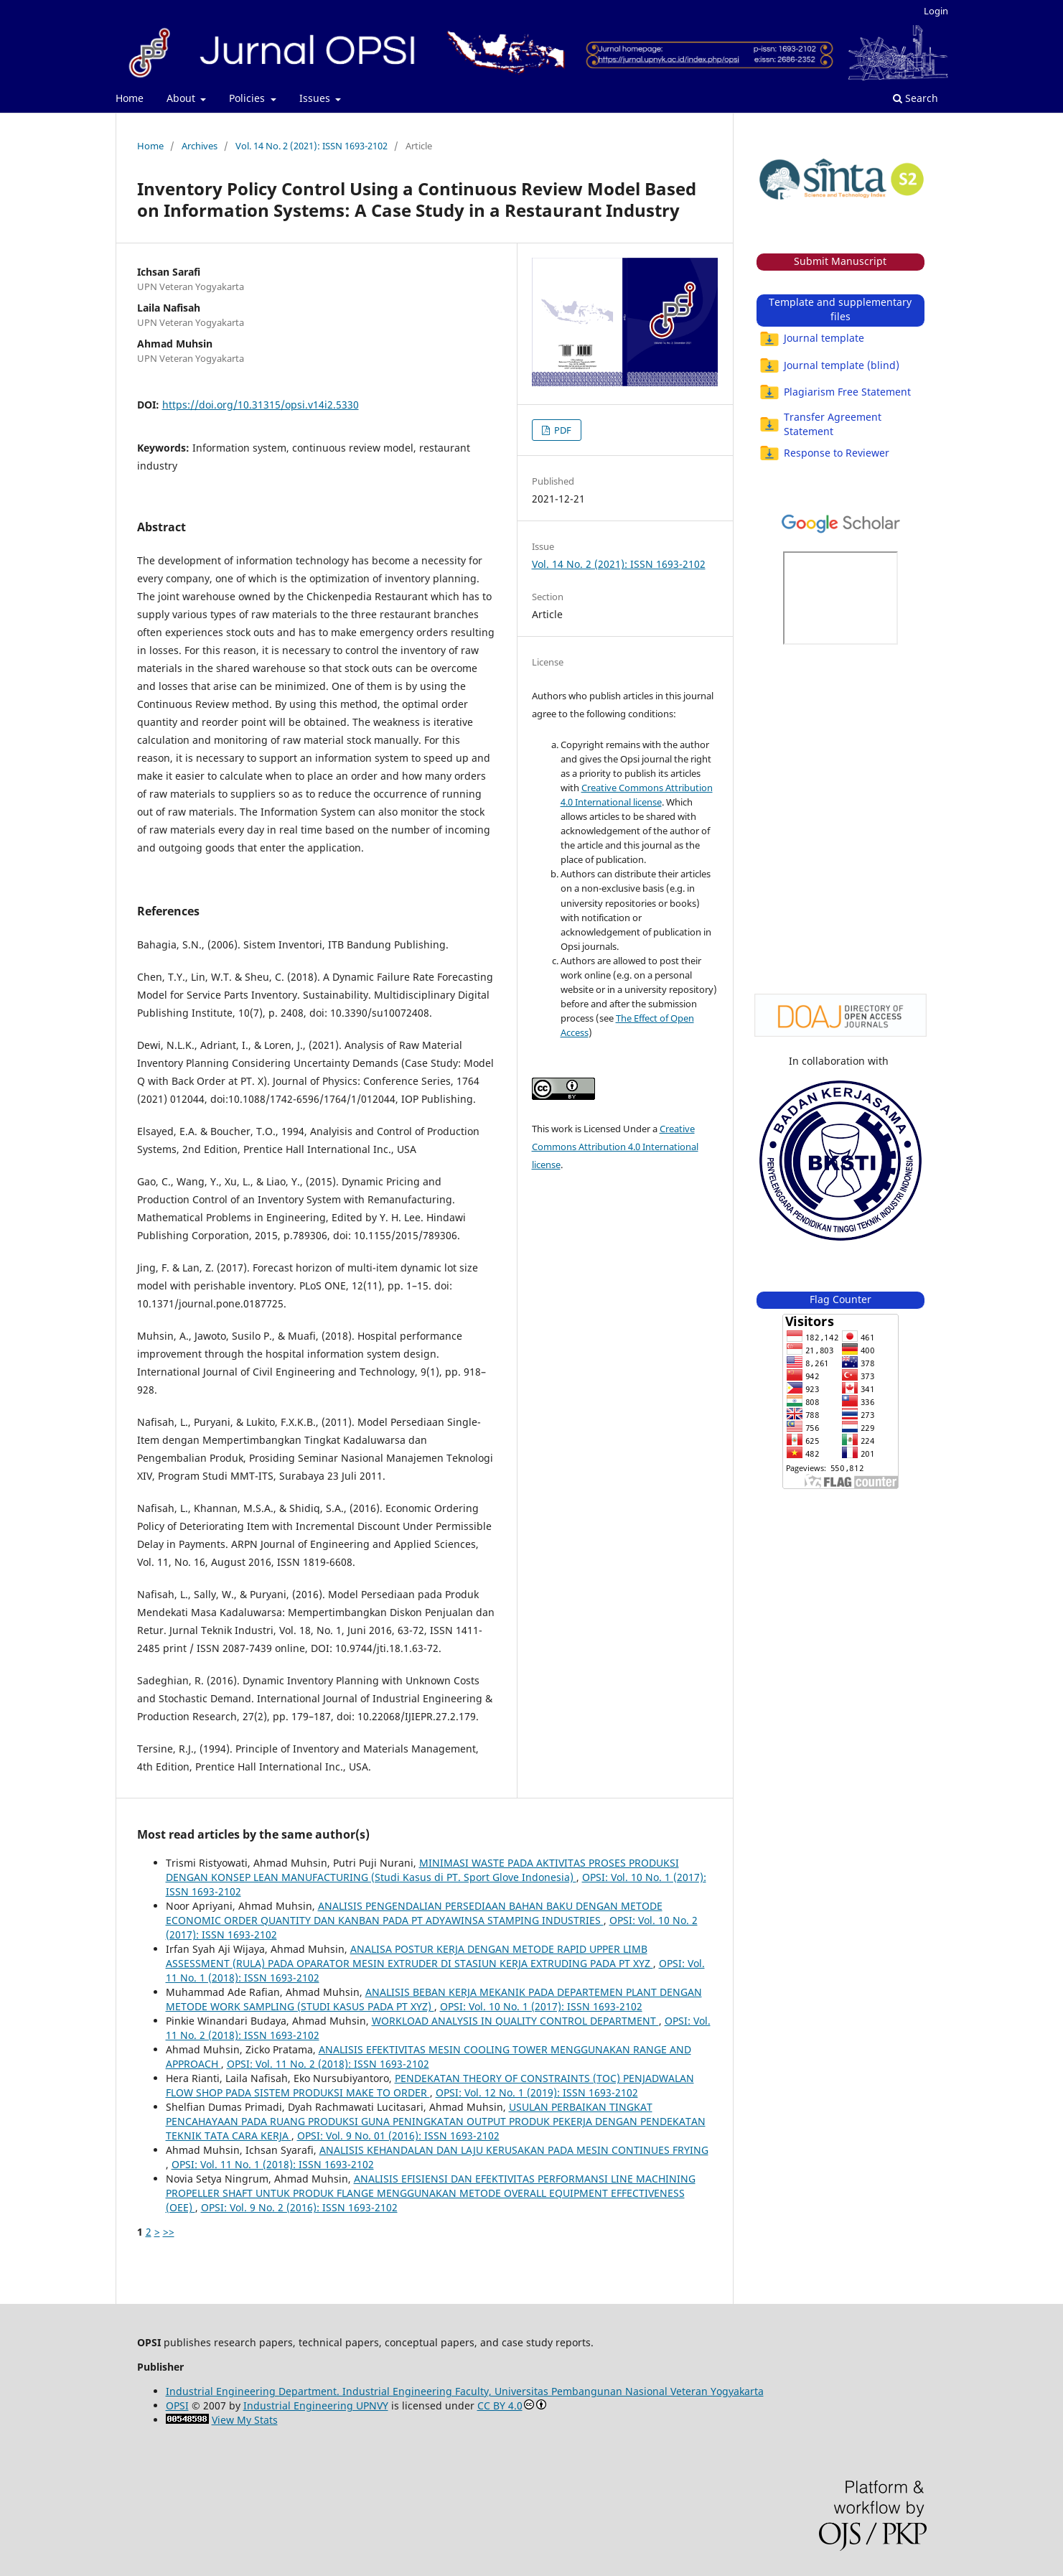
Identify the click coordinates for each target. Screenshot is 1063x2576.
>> (168, 2232)
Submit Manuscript (840, 261)
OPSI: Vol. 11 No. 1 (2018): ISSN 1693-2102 (273, 2164)
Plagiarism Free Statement (835, 392)
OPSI (177, 2405)
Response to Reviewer (824, 453)
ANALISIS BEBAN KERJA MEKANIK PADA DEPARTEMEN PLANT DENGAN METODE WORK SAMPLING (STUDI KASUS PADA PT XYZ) (434, 1999)
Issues (316, 98)
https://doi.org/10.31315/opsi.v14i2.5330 (260, 404)
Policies (248, 98)
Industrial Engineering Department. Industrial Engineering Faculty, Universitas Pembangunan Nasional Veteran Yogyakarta (465, 2391)
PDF (561, 430)
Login (936, 10)
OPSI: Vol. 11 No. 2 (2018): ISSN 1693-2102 (328, 2064)
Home (130, 98)
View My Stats (245, 2420)
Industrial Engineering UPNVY (315, 2405)
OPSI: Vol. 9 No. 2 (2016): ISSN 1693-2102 (299, 2207)
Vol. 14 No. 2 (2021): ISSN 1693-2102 (311, 145)
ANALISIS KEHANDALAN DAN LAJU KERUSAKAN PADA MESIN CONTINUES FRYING (513, 2150)
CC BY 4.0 (500, 2405)
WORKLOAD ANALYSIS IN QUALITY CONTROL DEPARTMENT (515, 2020)
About (182, 98)
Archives (199, 145)
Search (915, 98)
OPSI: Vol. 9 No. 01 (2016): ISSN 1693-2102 (398, 2135)
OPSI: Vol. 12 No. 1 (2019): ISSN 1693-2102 (537, 2092)
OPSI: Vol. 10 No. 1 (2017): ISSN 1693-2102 (541, 2006)
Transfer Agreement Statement (820, 424)
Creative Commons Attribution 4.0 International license (615, 1146)
